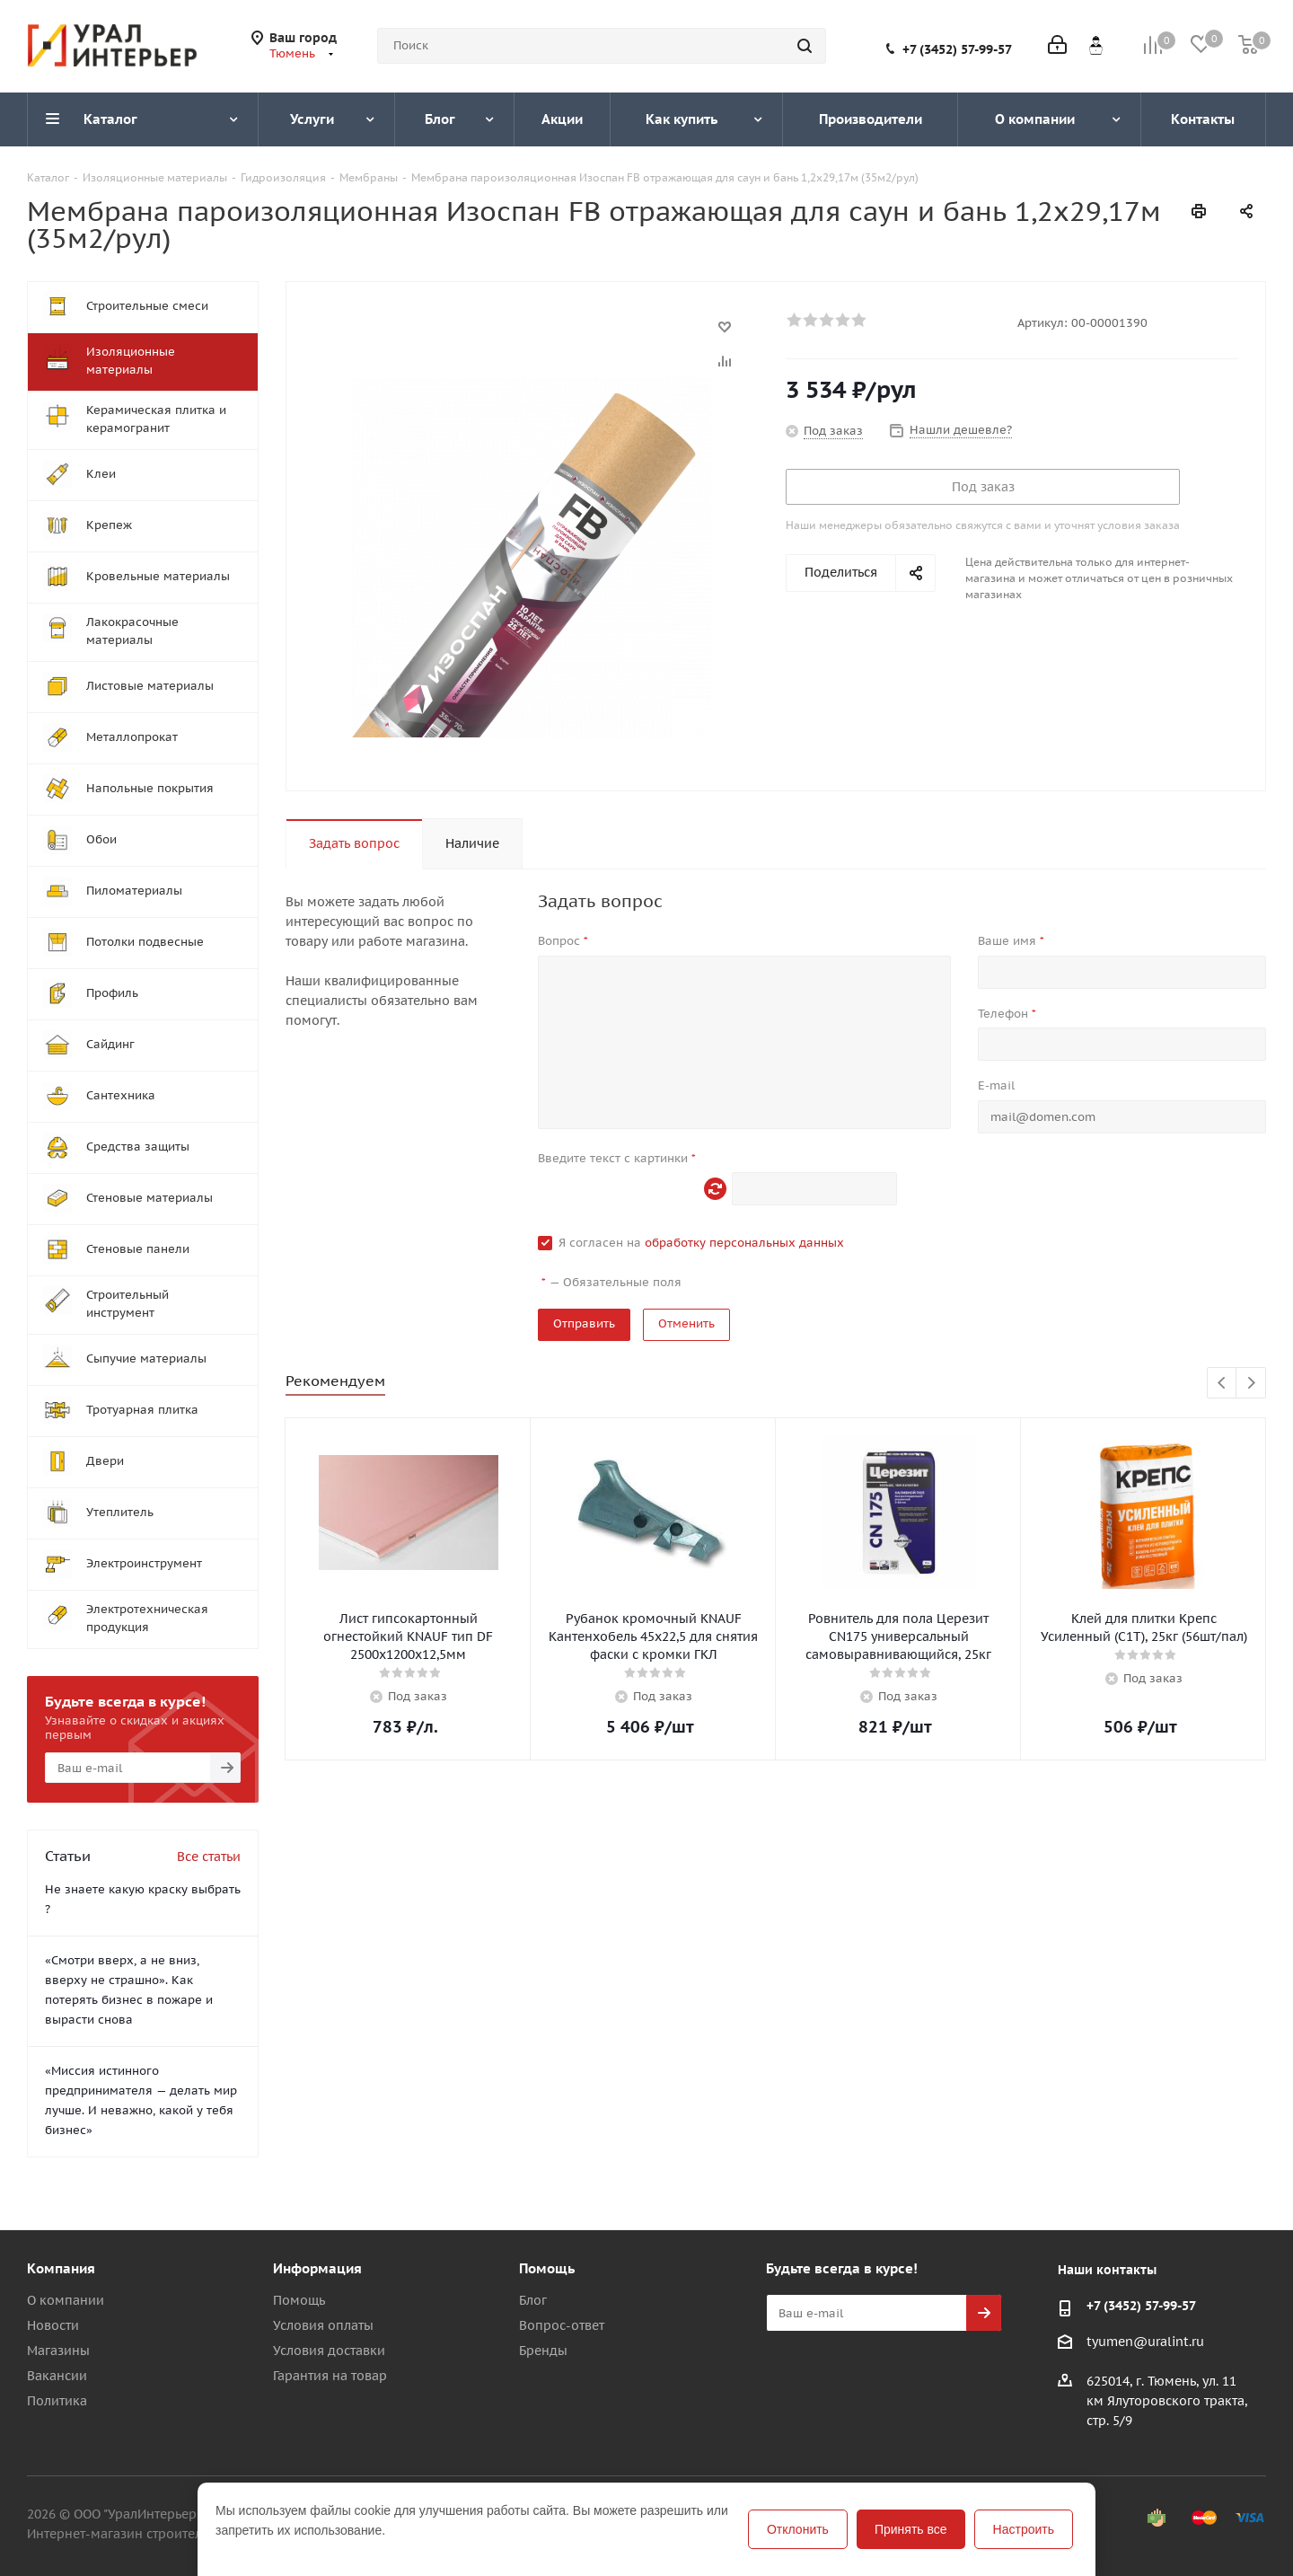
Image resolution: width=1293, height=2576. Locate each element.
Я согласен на (701, 1242)
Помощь (299, 2300)
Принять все (911, 2529)
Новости (53, 2325)
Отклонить (798, 2529)
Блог (533, 2300)
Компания (61, 2268)
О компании (65, 2300)
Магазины (58, 2350)
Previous (1222, 1383)
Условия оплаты (323, 2325)
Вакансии (57, 2376)
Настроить (1023, 2529)
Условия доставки (329, 2350)
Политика (57, 2401)
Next (1251, 1383)
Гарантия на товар (330, 2376)
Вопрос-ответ (561, 2325)
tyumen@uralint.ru (1145, 2341)
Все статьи (209, 1856)
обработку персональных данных (744, 1242)
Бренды (543, 2350)
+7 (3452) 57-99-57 (957, 49)
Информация (317, 2268)
